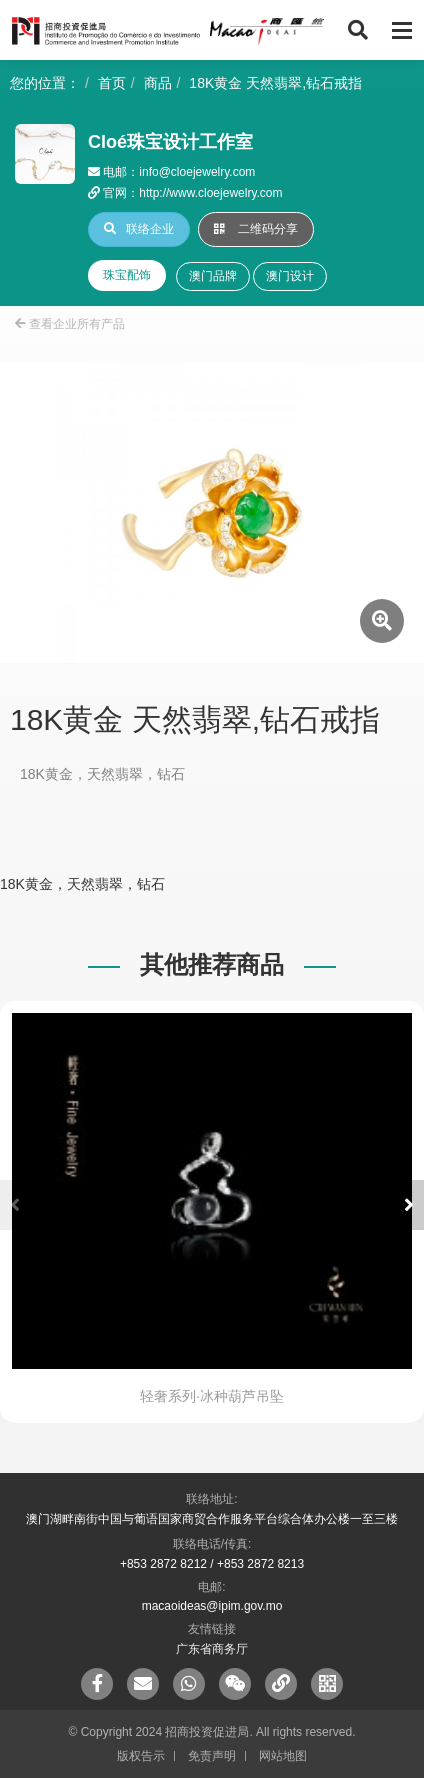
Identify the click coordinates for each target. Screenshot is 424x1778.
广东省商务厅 (212, 1649)
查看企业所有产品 (70, 324)
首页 (112, 83)
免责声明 (212, 1756)
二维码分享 (256, 229)
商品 (158, 83)
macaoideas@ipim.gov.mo (212, 1606)
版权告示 (141, 1756)
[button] (409, 1205)
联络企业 (139, 229)
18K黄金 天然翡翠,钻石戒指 (275, 83)
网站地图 (283, 1756)
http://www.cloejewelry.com (210, 193)
